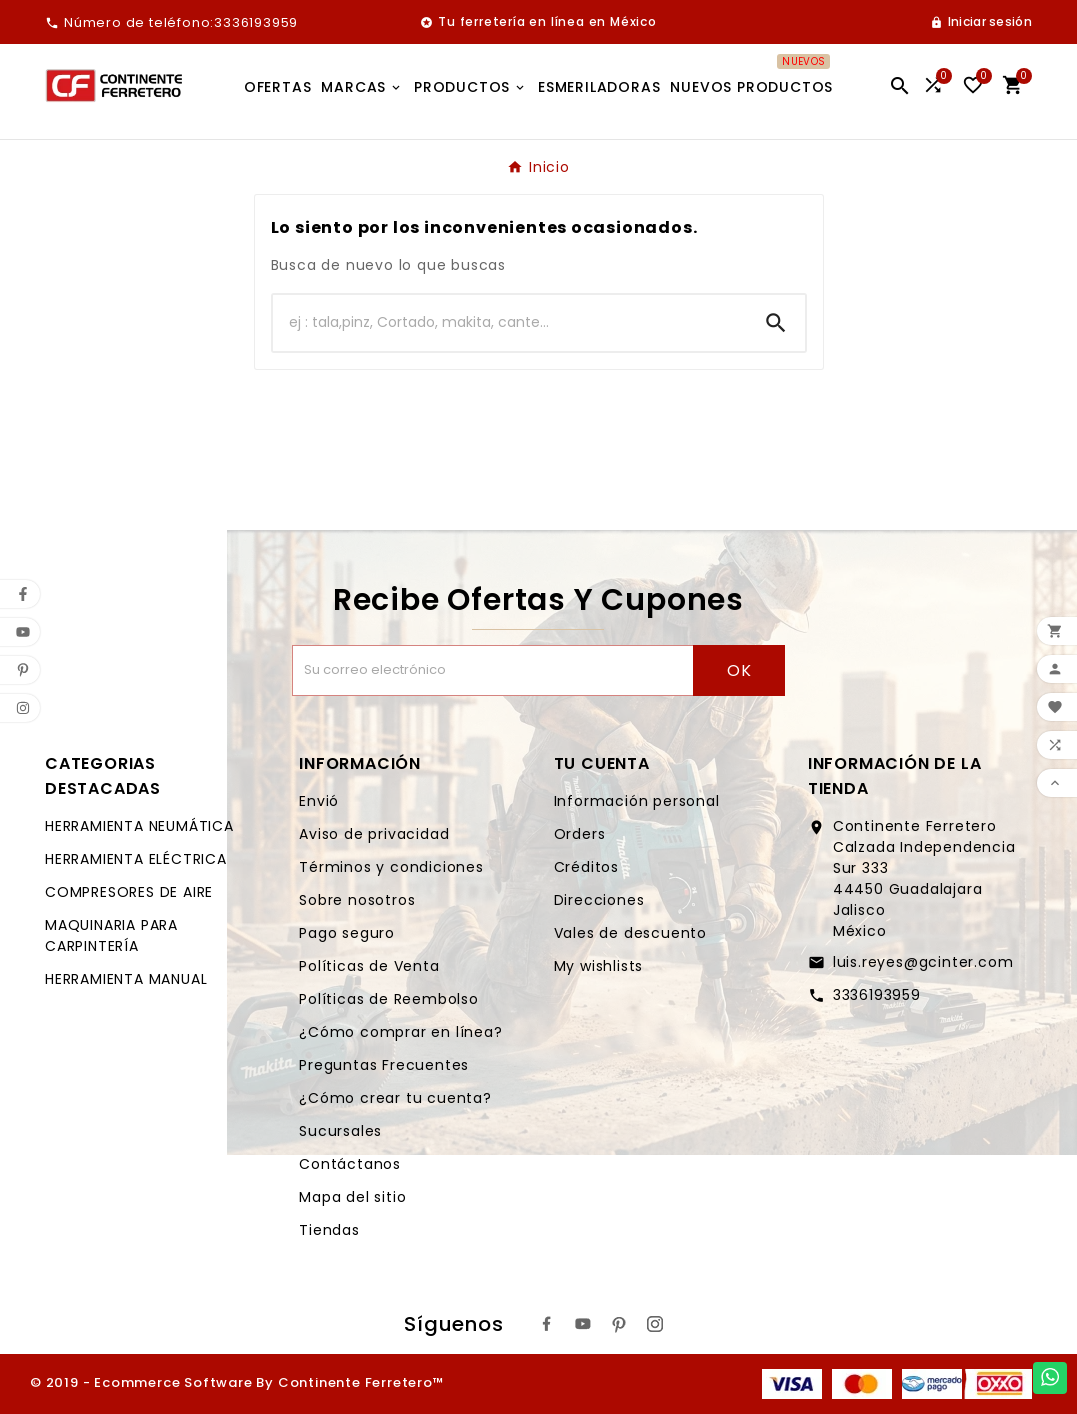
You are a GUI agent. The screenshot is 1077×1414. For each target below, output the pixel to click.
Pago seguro (347, 933)
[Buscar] (510, 323)
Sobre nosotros (357, 900)
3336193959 (877, 995)
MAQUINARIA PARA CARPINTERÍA (111, 935)
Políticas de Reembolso (389, 999)
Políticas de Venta (369, 966)
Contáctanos (350, 1164)
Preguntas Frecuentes (384, 1065)
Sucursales (340, 1131)
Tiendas (329, 1230)
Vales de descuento (630, 933)
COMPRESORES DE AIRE (129, 892)
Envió (319, 801)
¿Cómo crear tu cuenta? (395, 1098)
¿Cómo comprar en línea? (400, 1032)
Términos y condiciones (391, 867)
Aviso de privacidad (374, 834)
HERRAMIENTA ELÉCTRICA (136, 859)
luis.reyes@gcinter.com (923, 962)
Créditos (586, 867)
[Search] (776, 323)
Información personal (637, 801)
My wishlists (599, 966)
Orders (580, 834)
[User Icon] (981, 22)
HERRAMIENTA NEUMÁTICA (139, 826)
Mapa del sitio (352, 1197)
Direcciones (599, 900)
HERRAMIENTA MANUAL (126, 979)
